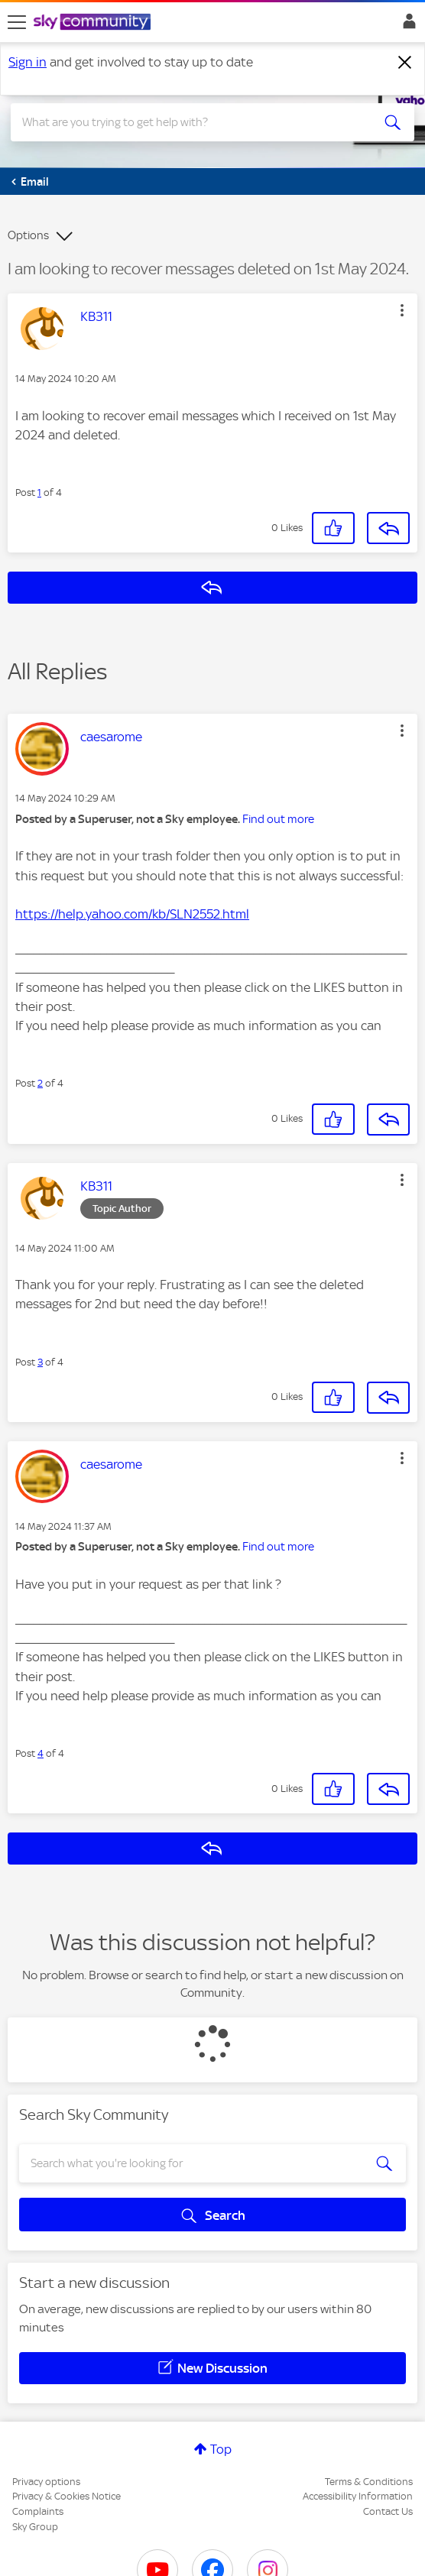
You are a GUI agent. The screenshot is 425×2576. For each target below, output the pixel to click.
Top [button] (221, 2449)
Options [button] (28, 235)
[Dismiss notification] (405, 62)
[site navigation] (17, 22)
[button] (402, 310)
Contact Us (388, 2511)
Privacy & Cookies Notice (66, 2496)
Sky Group (35, 2526)
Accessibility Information (358, 2496)
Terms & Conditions (369, 2481)
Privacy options (46, 2481)
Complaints (37, 2511)
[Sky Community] (94, 22)
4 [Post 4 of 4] (40, 1753)
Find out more (278, 819)
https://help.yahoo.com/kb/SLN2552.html (132, 914)
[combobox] (192, 122)
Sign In (406, 25)
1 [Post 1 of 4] (39, 492)
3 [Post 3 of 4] (40, 1362)
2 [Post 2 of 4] (40, 1083)
